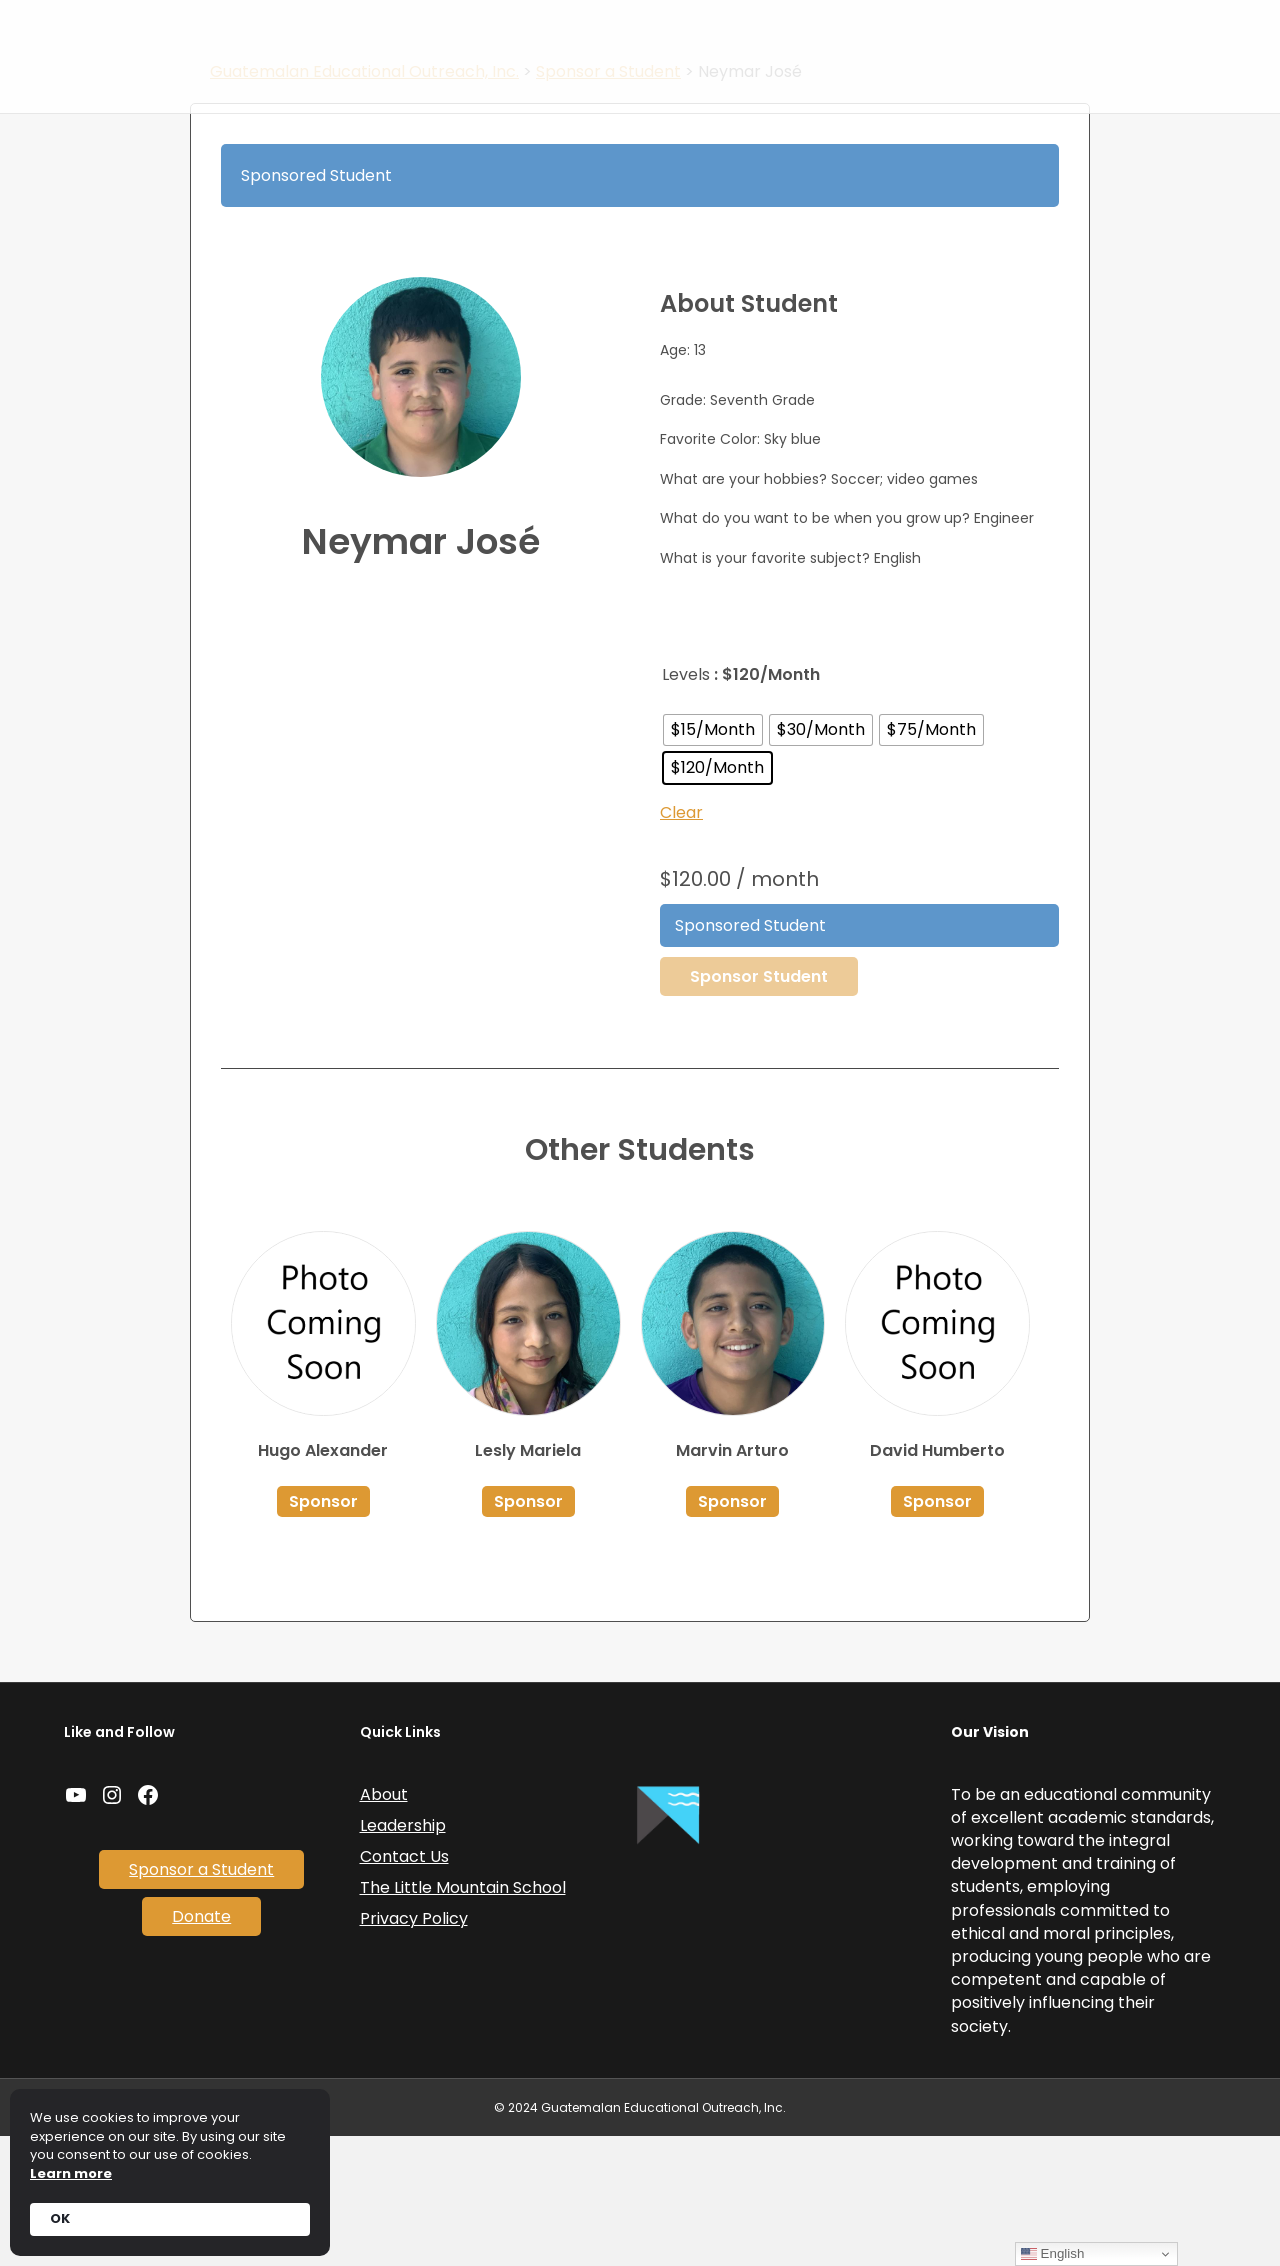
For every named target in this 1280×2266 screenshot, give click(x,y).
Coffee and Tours (926, 36)
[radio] (713, 859)
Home (497, 36)
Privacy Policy (414, 2048)
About (629, 36)
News (563, 36)
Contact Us (1059, 36)
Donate (748, 89)
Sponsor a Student (763, 36)
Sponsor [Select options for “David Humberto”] (937, 1630)
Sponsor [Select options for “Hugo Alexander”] (323, 1630)
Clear (681, 941)
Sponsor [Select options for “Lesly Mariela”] (528, 1630)
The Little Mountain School (463, 2017)
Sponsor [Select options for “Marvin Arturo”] (732, 1630)
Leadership (403, 1954)
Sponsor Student (759, 1105)
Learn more (71, 2174)
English (1052, 2254)
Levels (686, 803)
